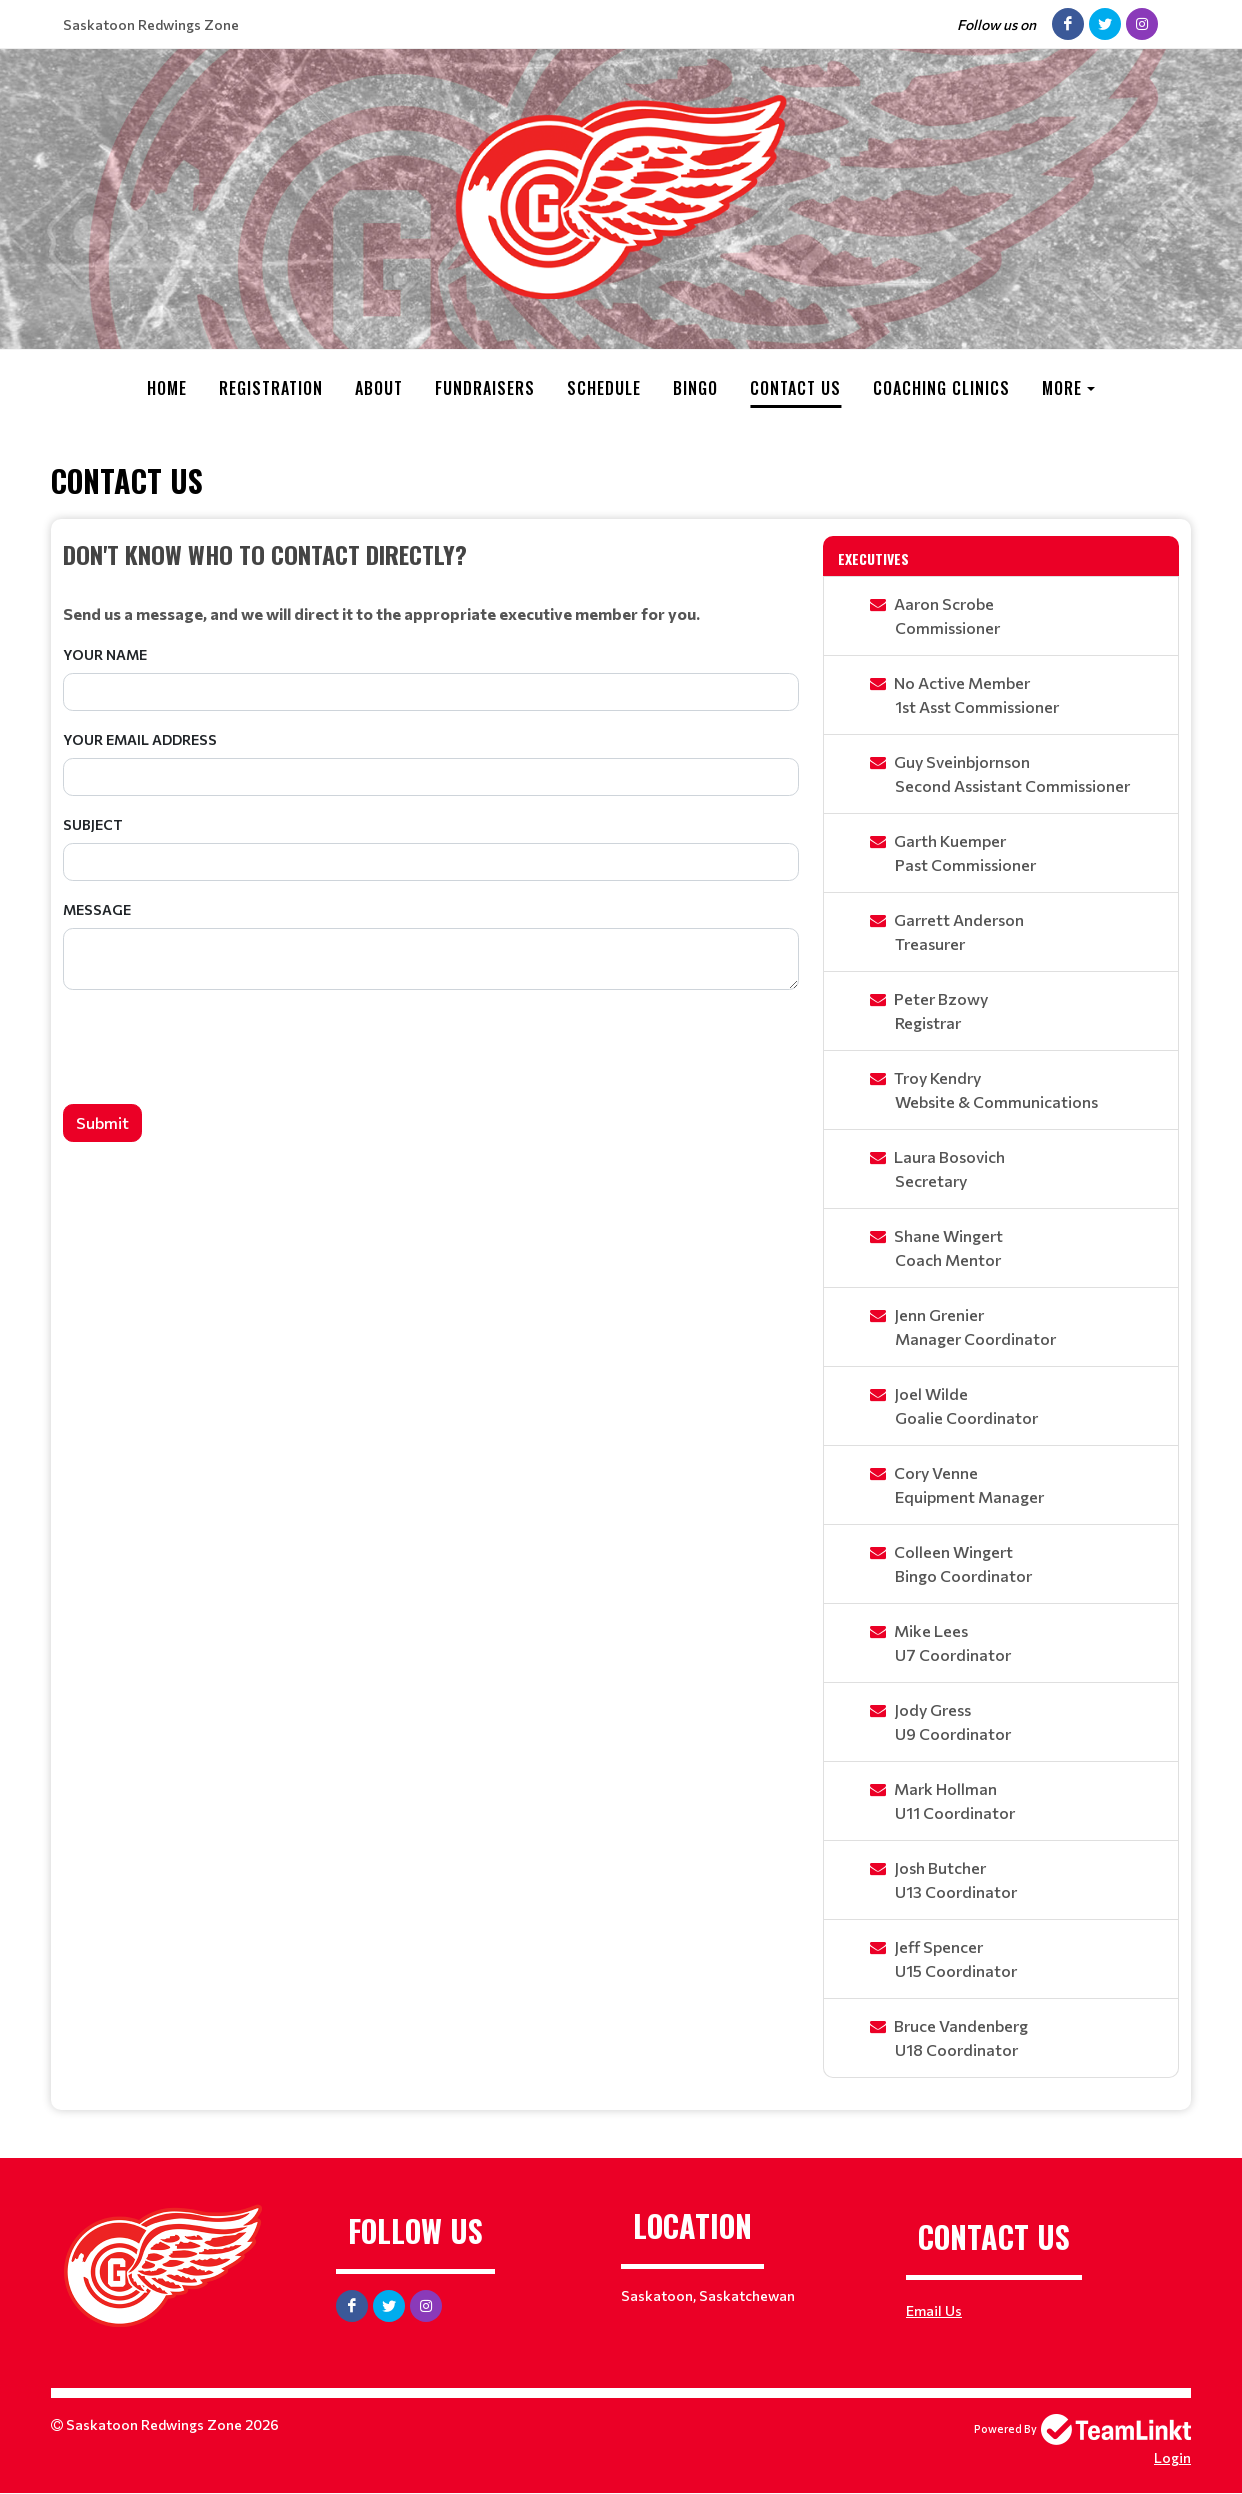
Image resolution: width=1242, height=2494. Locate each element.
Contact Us (795, 388)
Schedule (604, 388)
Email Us (934, 2310)
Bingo (695, 388)
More (1062, 388)
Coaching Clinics (941, 388)
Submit (102, 1122)
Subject (93, 824)
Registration (271, 388)
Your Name (105, 654)
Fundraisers (485, 388)
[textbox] (431, 581)
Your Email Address (140, 739)
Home (167, 388)
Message (97, 909)
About (379, 388)
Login (1172, 2457)
